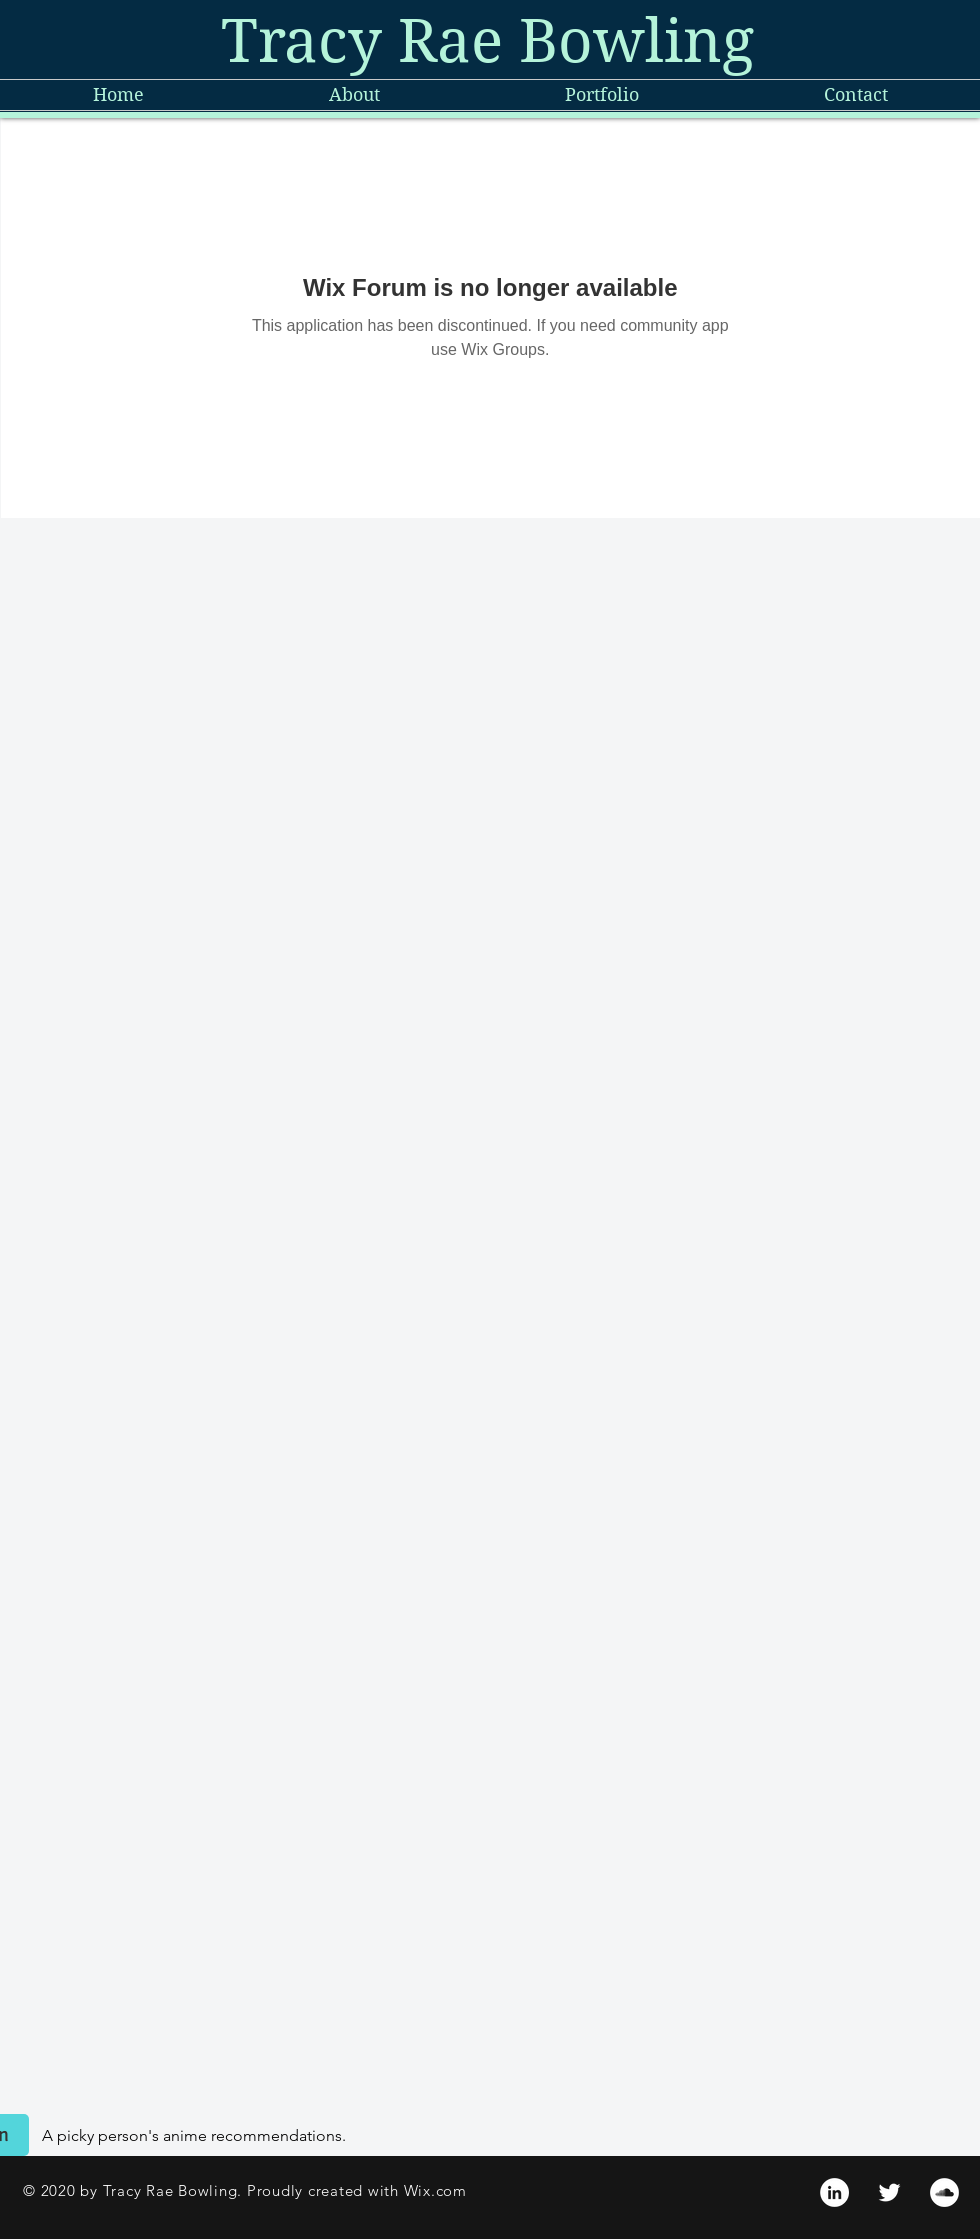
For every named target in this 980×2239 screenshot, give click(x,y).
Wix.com (435, 2190)
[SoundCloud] (944, 2192)
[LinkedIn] (834, 2192)
